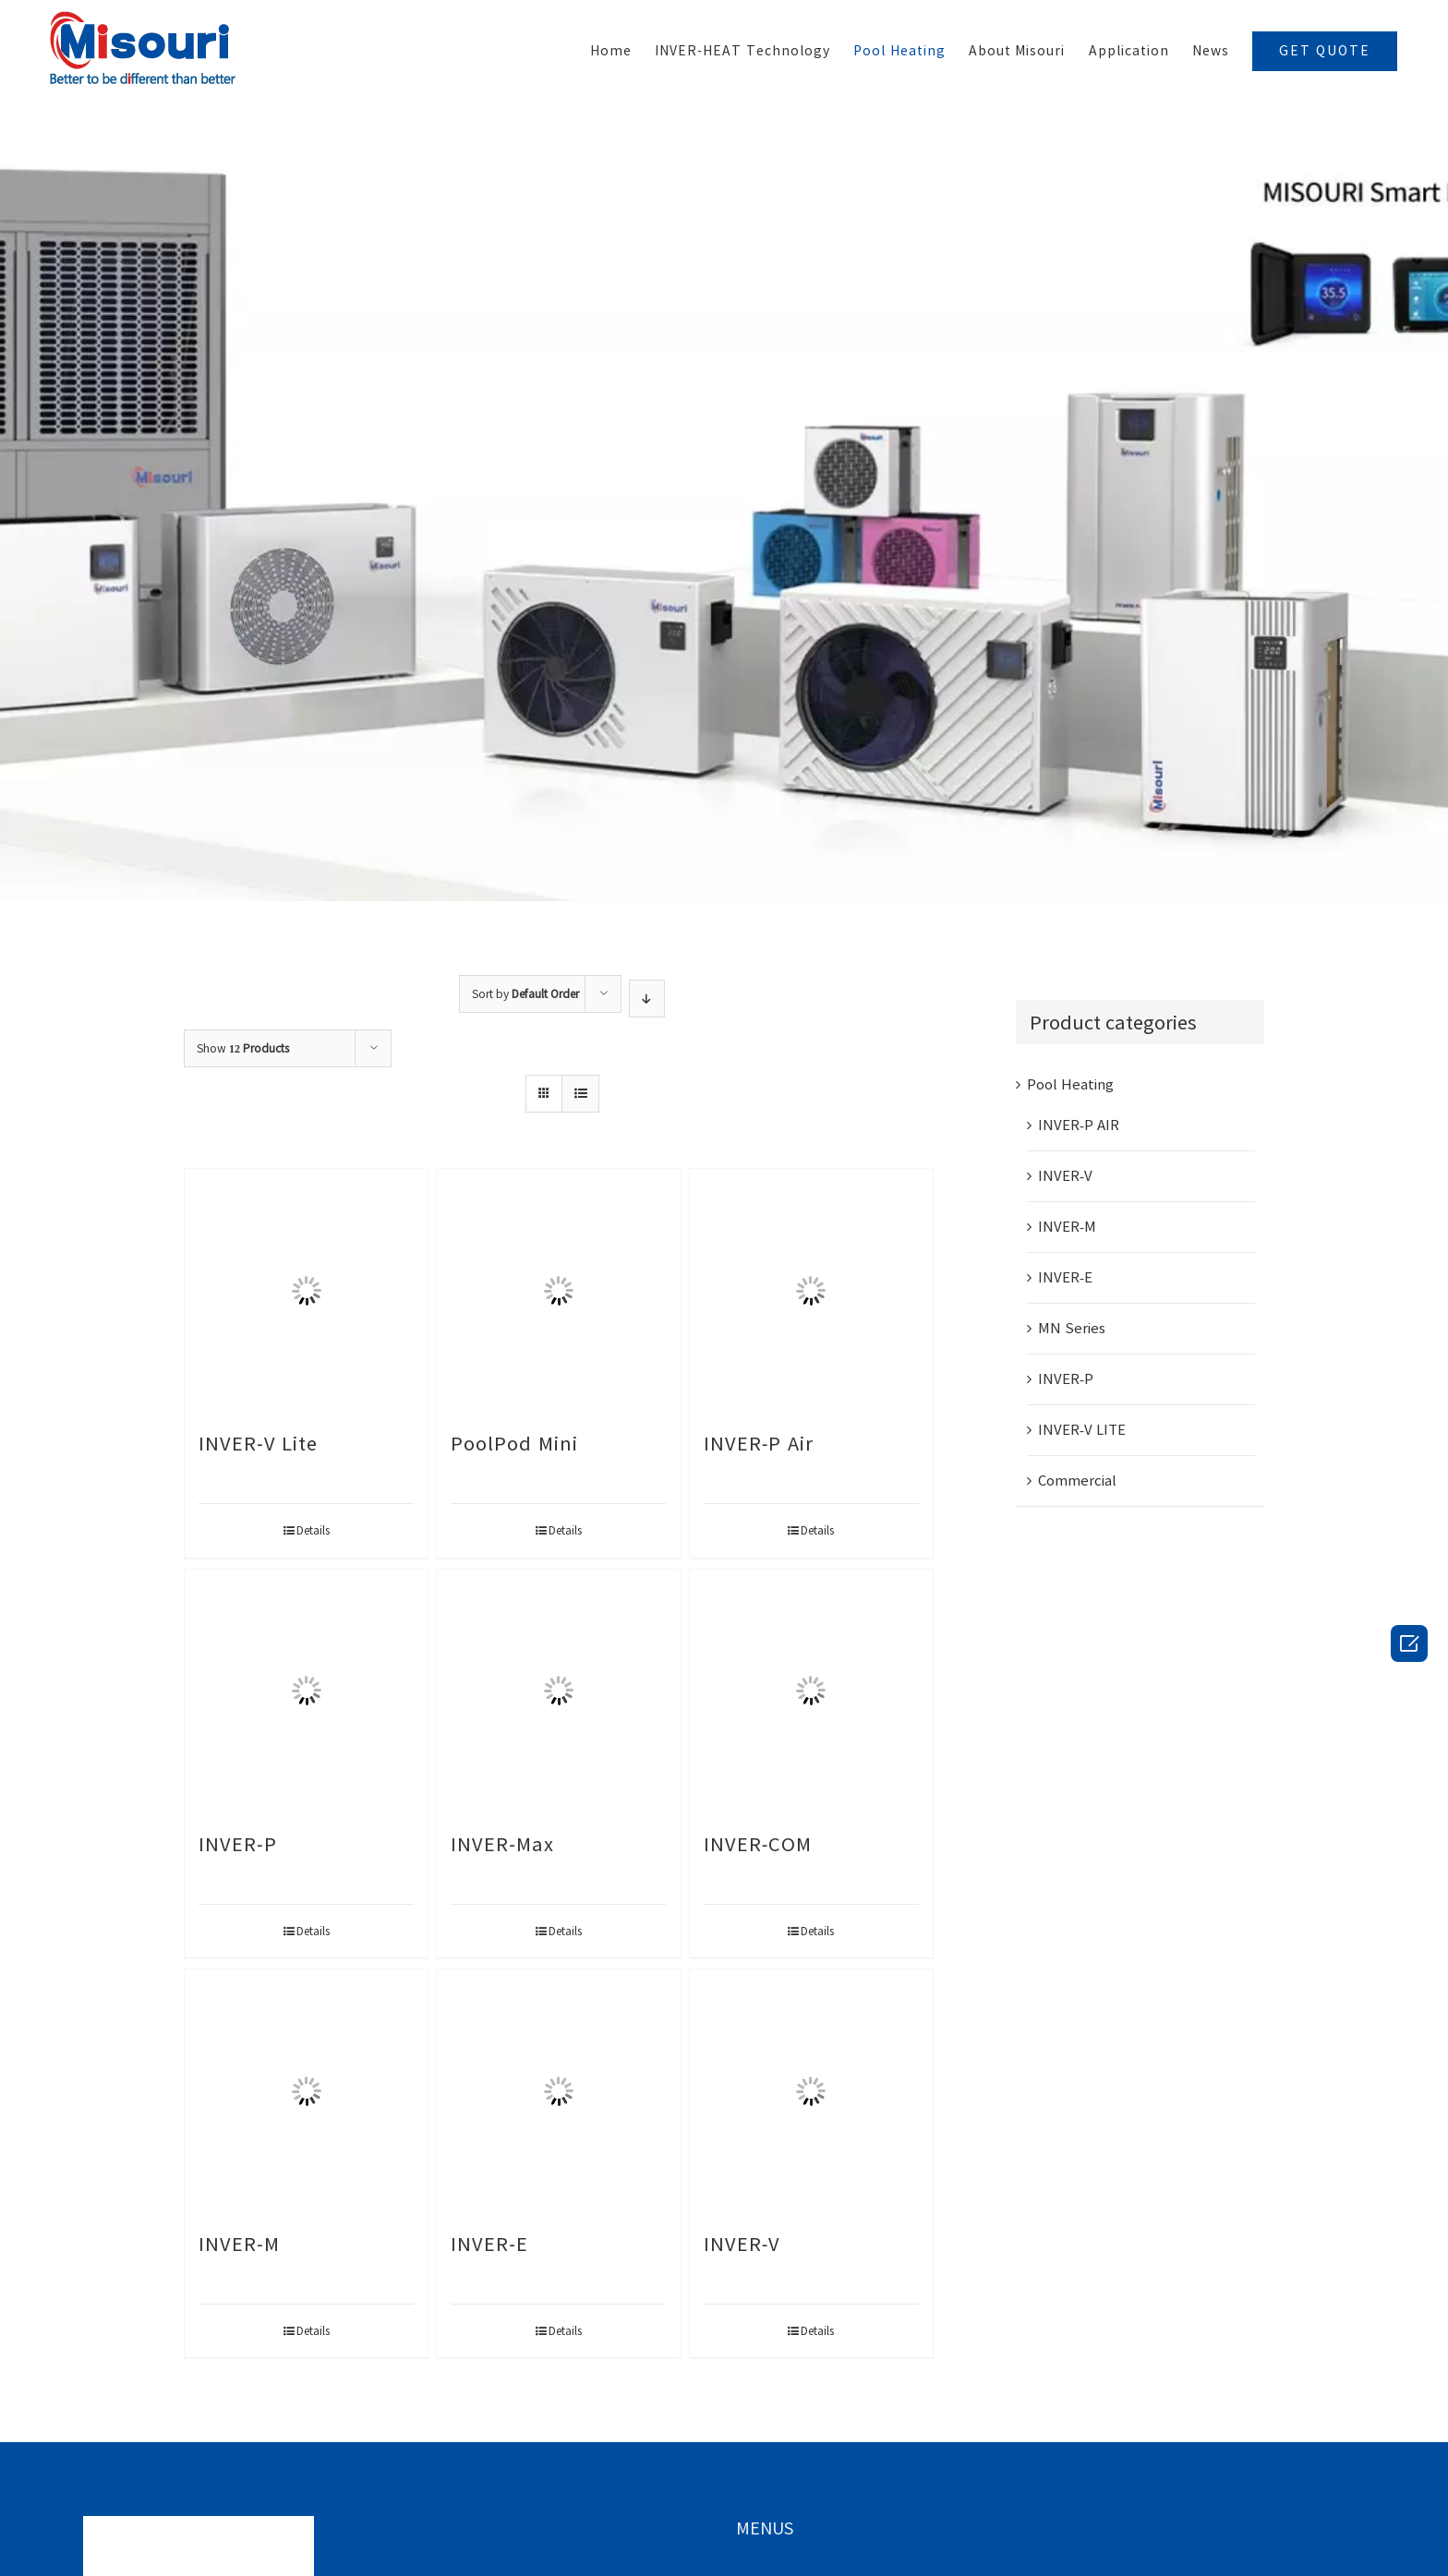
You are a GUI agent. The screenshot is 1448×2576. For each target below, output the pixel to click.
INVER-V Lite (258, 1443)
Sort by (525, 993)
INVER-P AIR (1078, 1125)
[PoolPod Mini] (558, 1290)
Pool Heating (1070, 1084)
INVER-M (239, 2243)
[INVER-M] (306, 2090)
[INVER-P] (306, 1691)
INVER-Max (502, 1844)
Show (243, 1047)
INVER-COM (758, 1844)
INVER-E (489, 2243)
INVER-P (238, 1844)
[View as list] (580, 1094)
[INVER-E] (558, 2090)
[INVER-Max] (558, 1691)
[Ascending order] (647, 998)
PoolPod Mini (514, 1443)
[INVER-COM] (811, 1691)
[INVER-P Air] (811, 1290)
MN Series (1071, 1328)
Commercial (1077, 1480)
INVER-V (742, 2243)
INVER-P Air (759, 1443)
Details (313, 1529)
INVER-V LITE (1082, 1430)
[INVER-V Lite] (306, 1290)
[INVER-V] (811, 2090)
